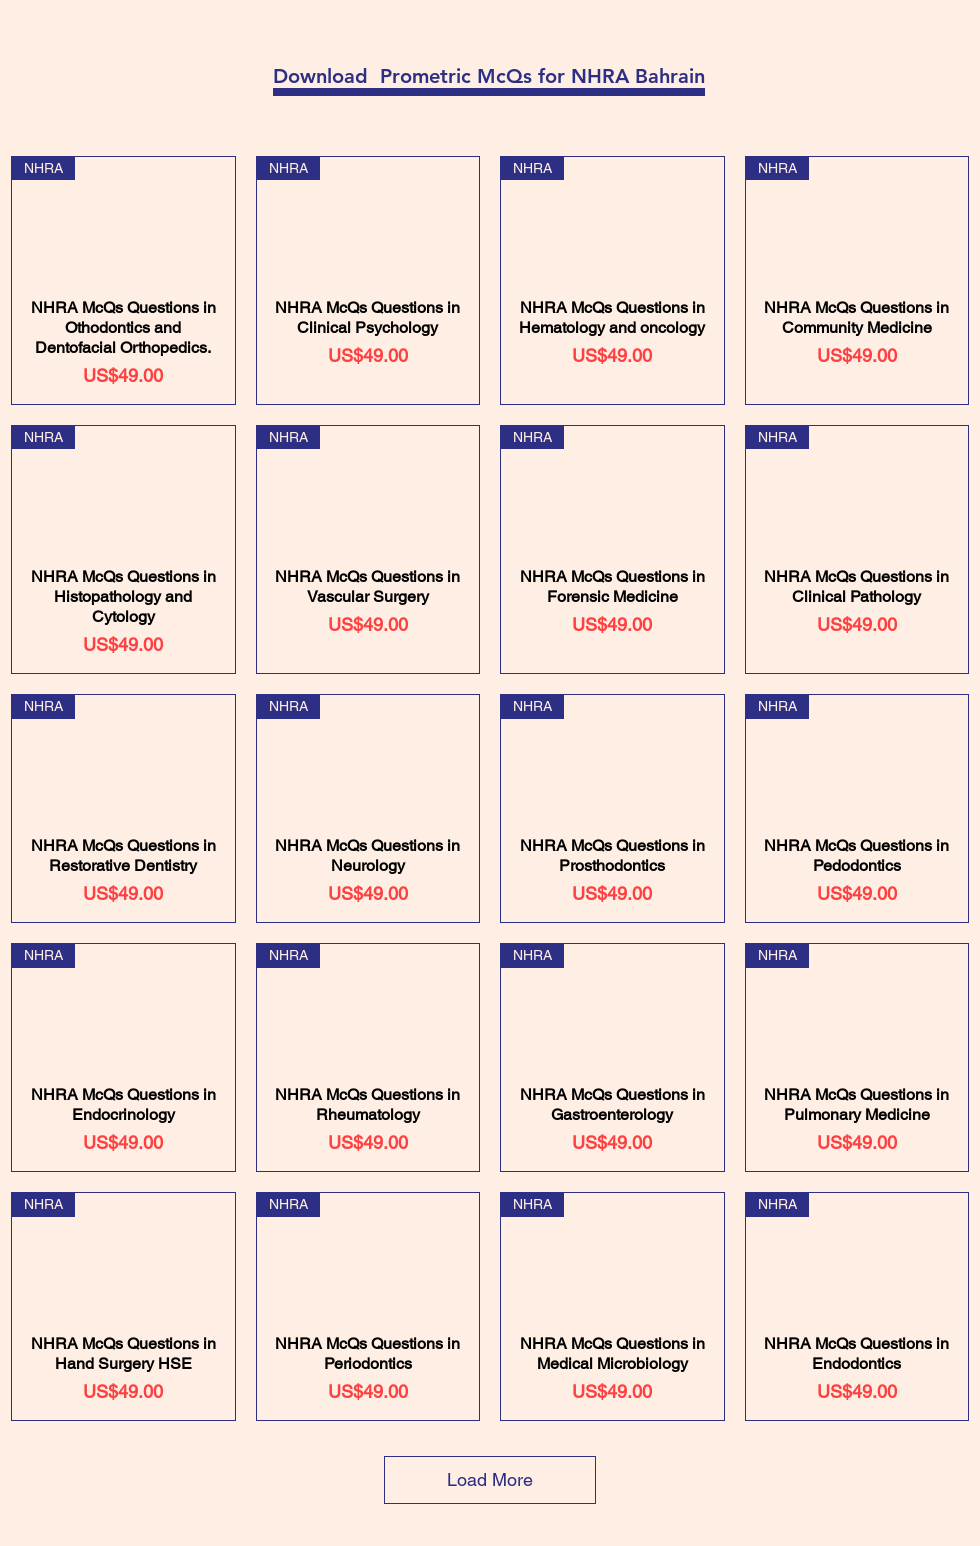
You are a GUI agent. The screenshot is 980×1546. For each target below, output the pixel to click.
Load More (490, 1479)
